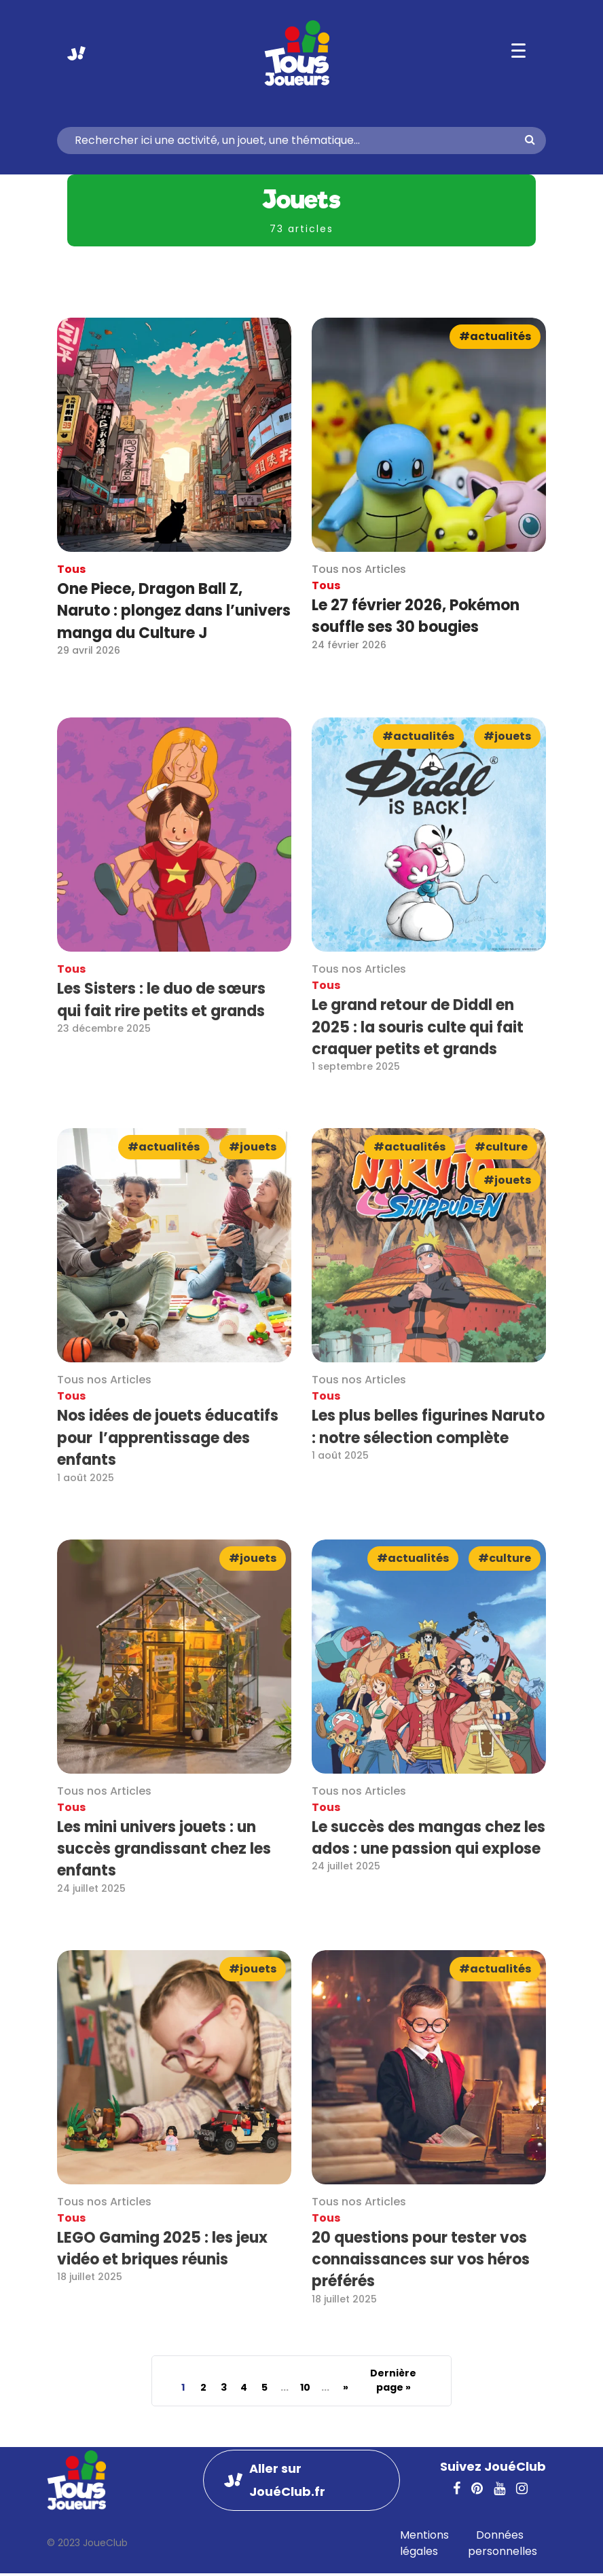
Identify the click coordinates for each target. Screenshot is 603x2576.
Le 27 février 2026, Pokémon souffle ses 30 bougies (415, 616)
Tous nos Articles (359, 569)
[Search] (296, 140)
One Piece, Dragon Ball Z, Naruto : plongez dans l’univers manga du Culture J (174, 610)
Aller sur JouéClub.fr (76, 53)
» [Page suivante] (345, 2387)
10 (305, 2387)
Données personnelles (502, 2543)
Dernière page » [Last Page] (393, 2380)
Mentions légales (424, 2543)
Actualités (500, 336)
